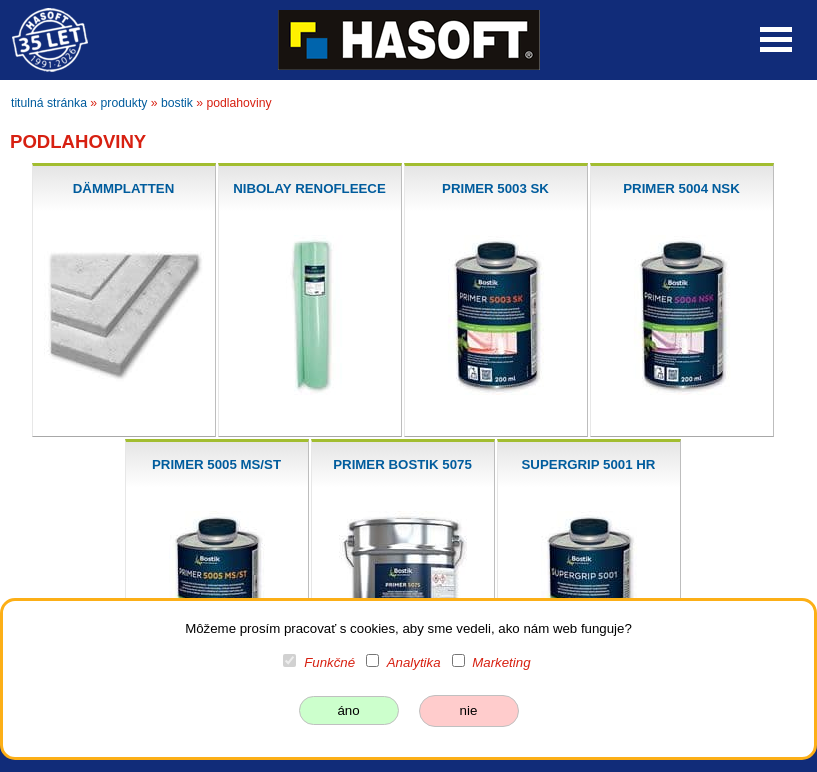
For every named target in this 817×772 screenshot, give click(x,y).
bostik (177, 103)
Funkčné (329, 662)
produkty (124, 103)
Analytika (414, 662)
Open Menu (776, 39)
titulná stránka (49, 103)
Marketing (501, 662)
